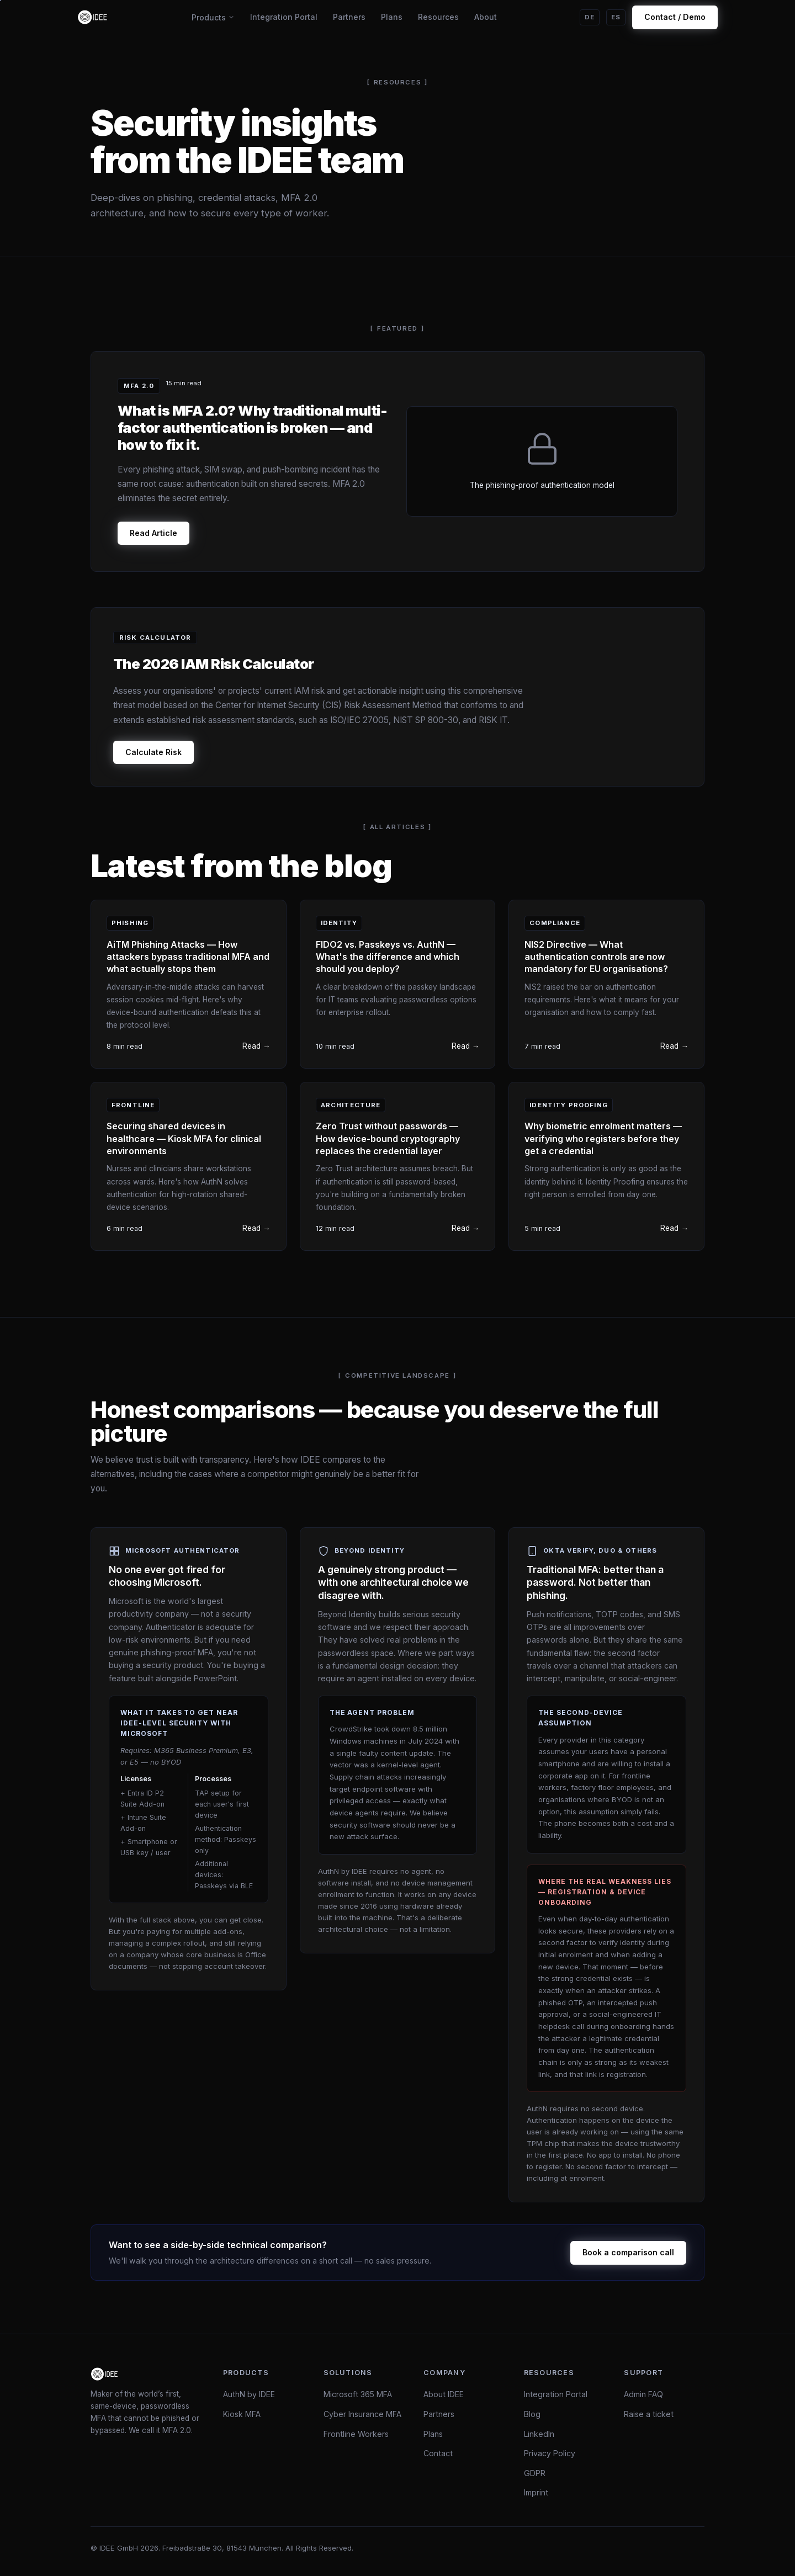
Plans (391, 17)
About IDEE (443, 2394)
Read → (256, 1046)
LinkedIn (539, 2434)
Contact (438, 2453)
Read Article (153, 533)
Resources (438, 17)
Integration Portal (283, 17)
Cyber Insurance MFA (362, 2414)
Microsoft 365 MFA (358, 2394)
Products (213, 17)
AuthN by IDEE (249, 2394)
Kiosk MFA (242, 2414)
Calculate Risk (153, 752)
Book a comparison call (628, 2252)
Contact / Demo (675, 17)
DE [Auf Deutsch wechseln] (590, 17)
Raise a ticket (649, 2414)
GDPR (534, 2473)
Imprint (536, 2492)
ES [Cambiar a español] (616, 17)
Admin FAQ (643, 2394)
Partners (349, 17)
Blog (532, 2414)
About (485, 17)
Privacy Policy (549, 2453)
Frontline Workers (356, 2434)
